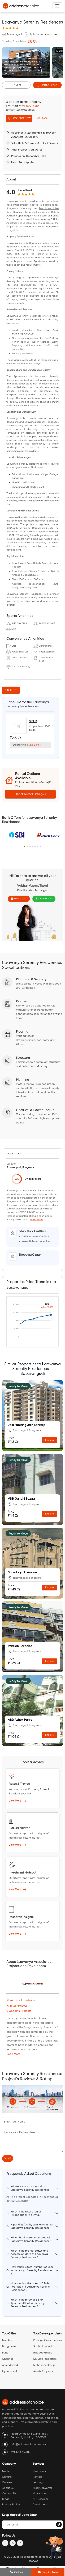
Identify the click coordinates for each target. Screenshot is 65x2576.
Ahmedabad (10, 2365)
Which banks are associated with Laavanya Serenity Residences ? (29, 2239)
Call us (16, 2572)
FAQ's (42, 118)
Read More (36, 1219)
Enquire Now (48, 2572)
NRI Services (40, 2499)
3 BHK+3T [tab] (11, 690)
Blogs (5, 2499)
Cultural (7, 2476)
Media (6, 2471)
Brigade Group (42, 2352)
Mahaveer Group (44, 2365)
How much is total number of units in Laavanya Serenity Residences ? (29, 2270)
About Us (8, 2488)
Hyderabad (9, 2371)
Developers (40, 2504)
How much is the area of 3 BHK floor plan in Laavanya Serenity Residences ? (28, 2286)
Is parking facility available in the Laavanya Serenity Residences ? (29, 2226)
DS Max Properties (45, 2358)
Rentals (37, 2476)
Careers (7, 2482)
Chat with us (44, 898)
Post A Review (47, 85)
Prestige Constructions (47, 2340)
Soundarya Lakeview (22, 1572)
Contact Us (9, 2493)
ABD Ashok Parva (20, 1719)
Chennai (7, 2358)
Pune (5, 2352)
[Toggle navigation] (57, 5)
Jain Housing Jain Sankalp (26, 1425)
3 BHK (33, 721)
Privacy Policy (11, 2504)
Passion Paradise (20, 1646)
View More (17, 1800)
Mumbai (7, 2340)
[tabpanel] (30, 734)
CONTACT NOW (19, 118)
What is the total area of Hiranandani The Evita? (23, 2213)
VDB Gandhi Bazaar (22, 1498)
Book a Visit (18, 898)
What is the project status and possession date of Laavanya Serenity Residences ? (27, 2254)
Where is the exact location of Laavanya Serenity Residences (27, 2188)
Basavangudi (12, 34)
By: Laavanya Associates (40, 34)
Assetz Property (43, 2371)
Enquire (49, 1440)
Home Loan (40, 2493)
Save (16, 85)
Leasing (38, 2482)
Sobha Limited (42, 2346)
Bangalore (9, 2346)
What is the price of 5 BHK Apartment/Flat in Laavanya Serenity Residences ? (26, 2303)
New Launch (40, 2471)
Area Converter (42, 2488)
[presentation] (11, 690)
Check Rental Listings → (30, 794)
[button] (24, 846)
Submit (7, 2158)
